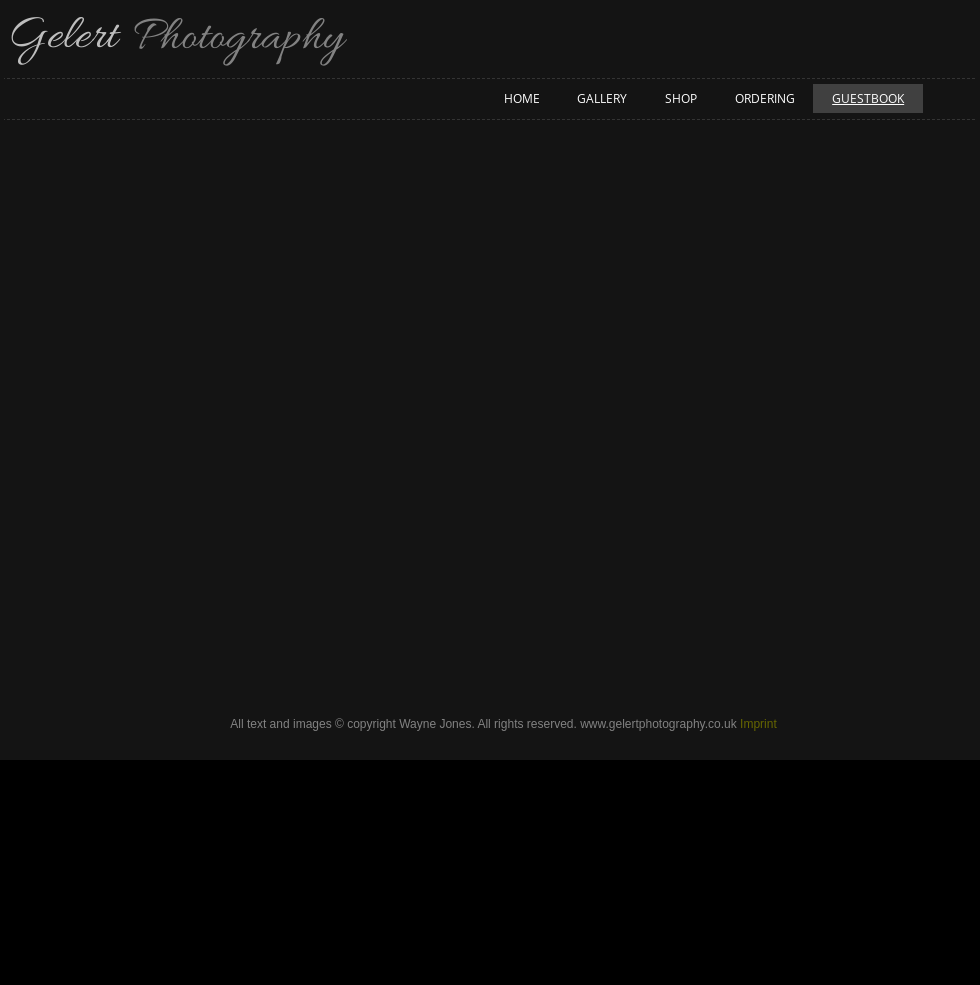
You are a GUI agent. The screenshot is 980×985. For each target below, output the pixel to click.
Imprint (758, 724)
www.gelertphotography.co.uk (658, 724)
